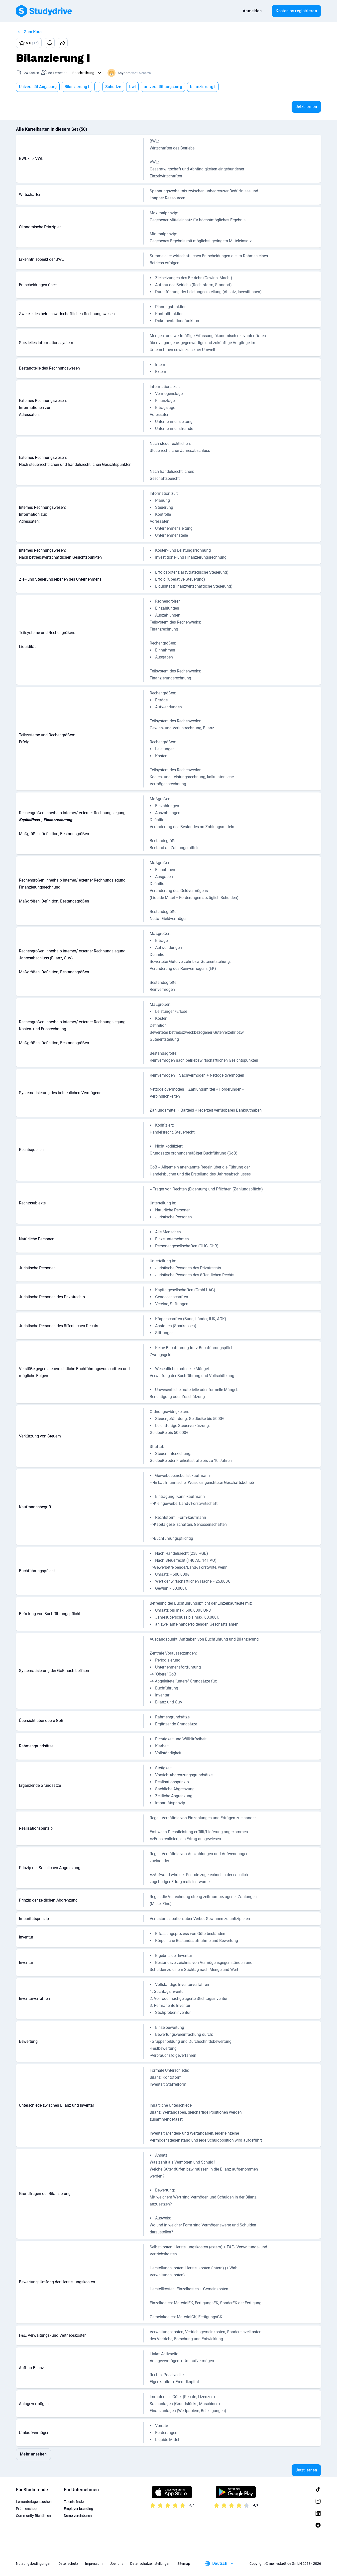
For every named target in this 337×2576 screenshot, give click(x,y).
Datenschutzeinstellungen (150, 2564)
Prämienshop (26, 2509)
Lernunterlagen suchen (34, 2502)
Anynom (123, 73)
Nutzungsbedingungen (33, 2564)
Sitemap (183, 2564)
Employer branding (78, 2509)
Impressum (94, 2564)
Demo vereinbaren (78, 2516)
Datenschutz (68, 2564)
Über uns (116, 2564)
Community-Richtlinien (33, 2516)
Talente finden (75, 2502)
